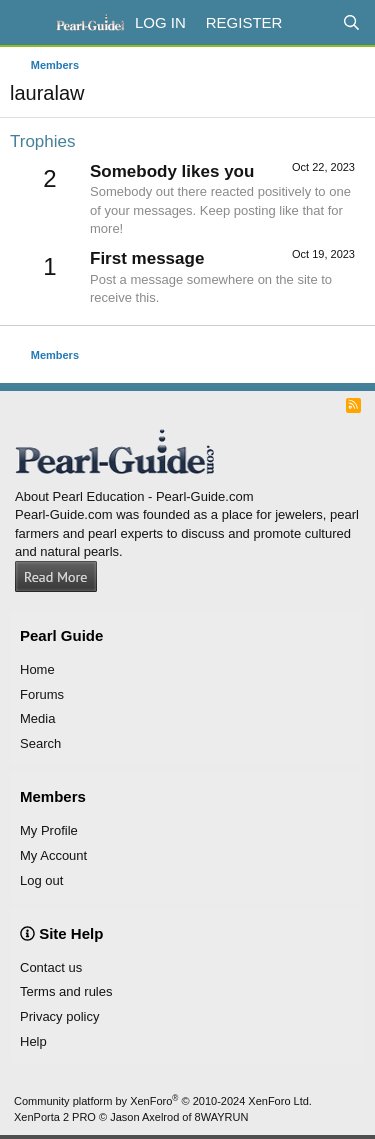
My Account (53, 855)
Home (37, 669)
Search (40, 743)
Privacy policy (59, 1016)
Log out (41, 880)
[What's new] (311, 22)
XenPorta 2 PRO (55, 1117)
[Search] (351, 22)
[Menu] (27, 23)
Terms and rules (66, 991)
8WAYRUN (222, 1117)
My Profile (49, 830)
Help (33, 1041)
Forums (42, 694)
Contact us (51, 967)
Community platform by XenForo (163, 1101)
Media (37, 718)
